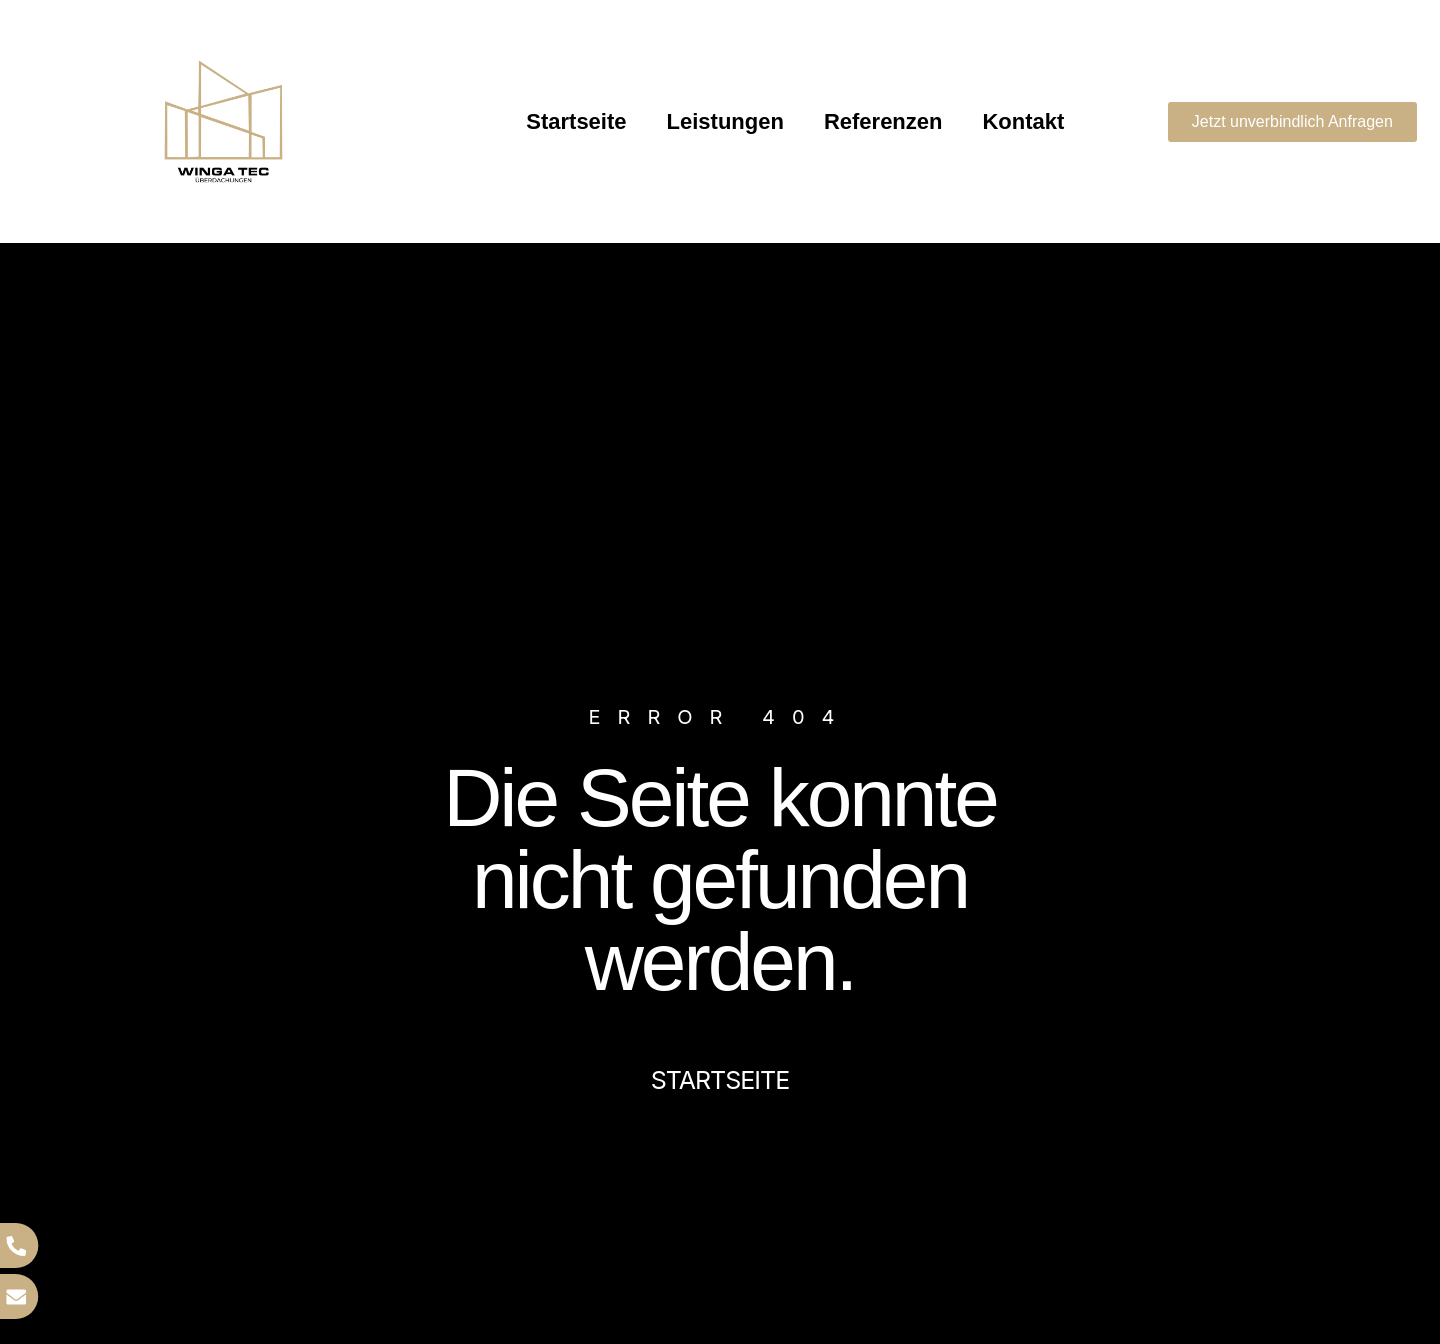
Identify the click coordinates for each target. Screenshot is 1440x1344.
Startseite (576, 121)
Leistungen (725, 121)
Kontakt (1023, 121)
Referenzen (883, 121)
